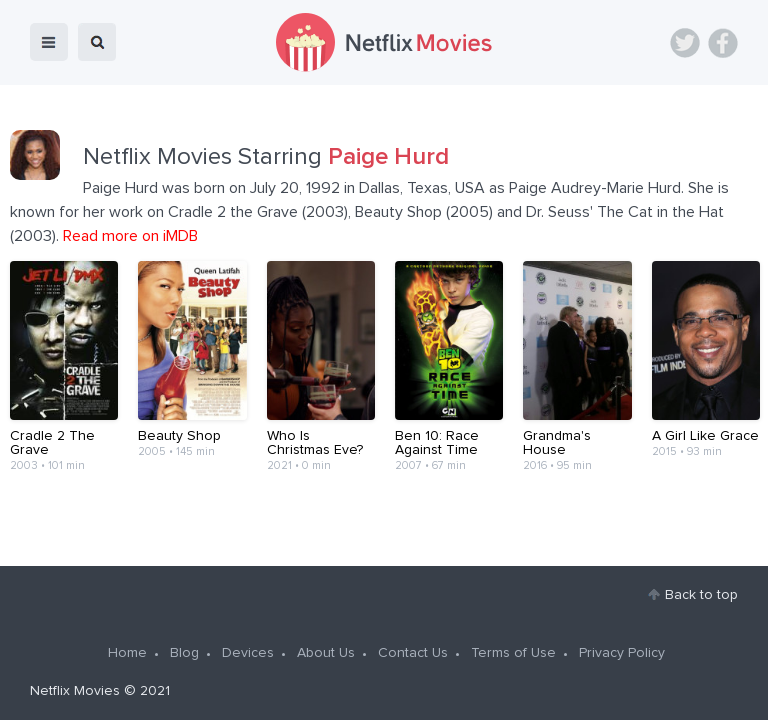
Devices (248, 653)
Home (127, 653)
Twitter (685, 43)
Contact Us (413, 653)
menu (49, 42)
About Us (326, 653)
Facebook (723, 43)
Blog (184, 653)
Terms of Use (513, 653)
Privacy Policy (622, 653)
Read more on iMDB (130, 236)
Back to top (701, 595)
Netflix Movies (75, 691)
